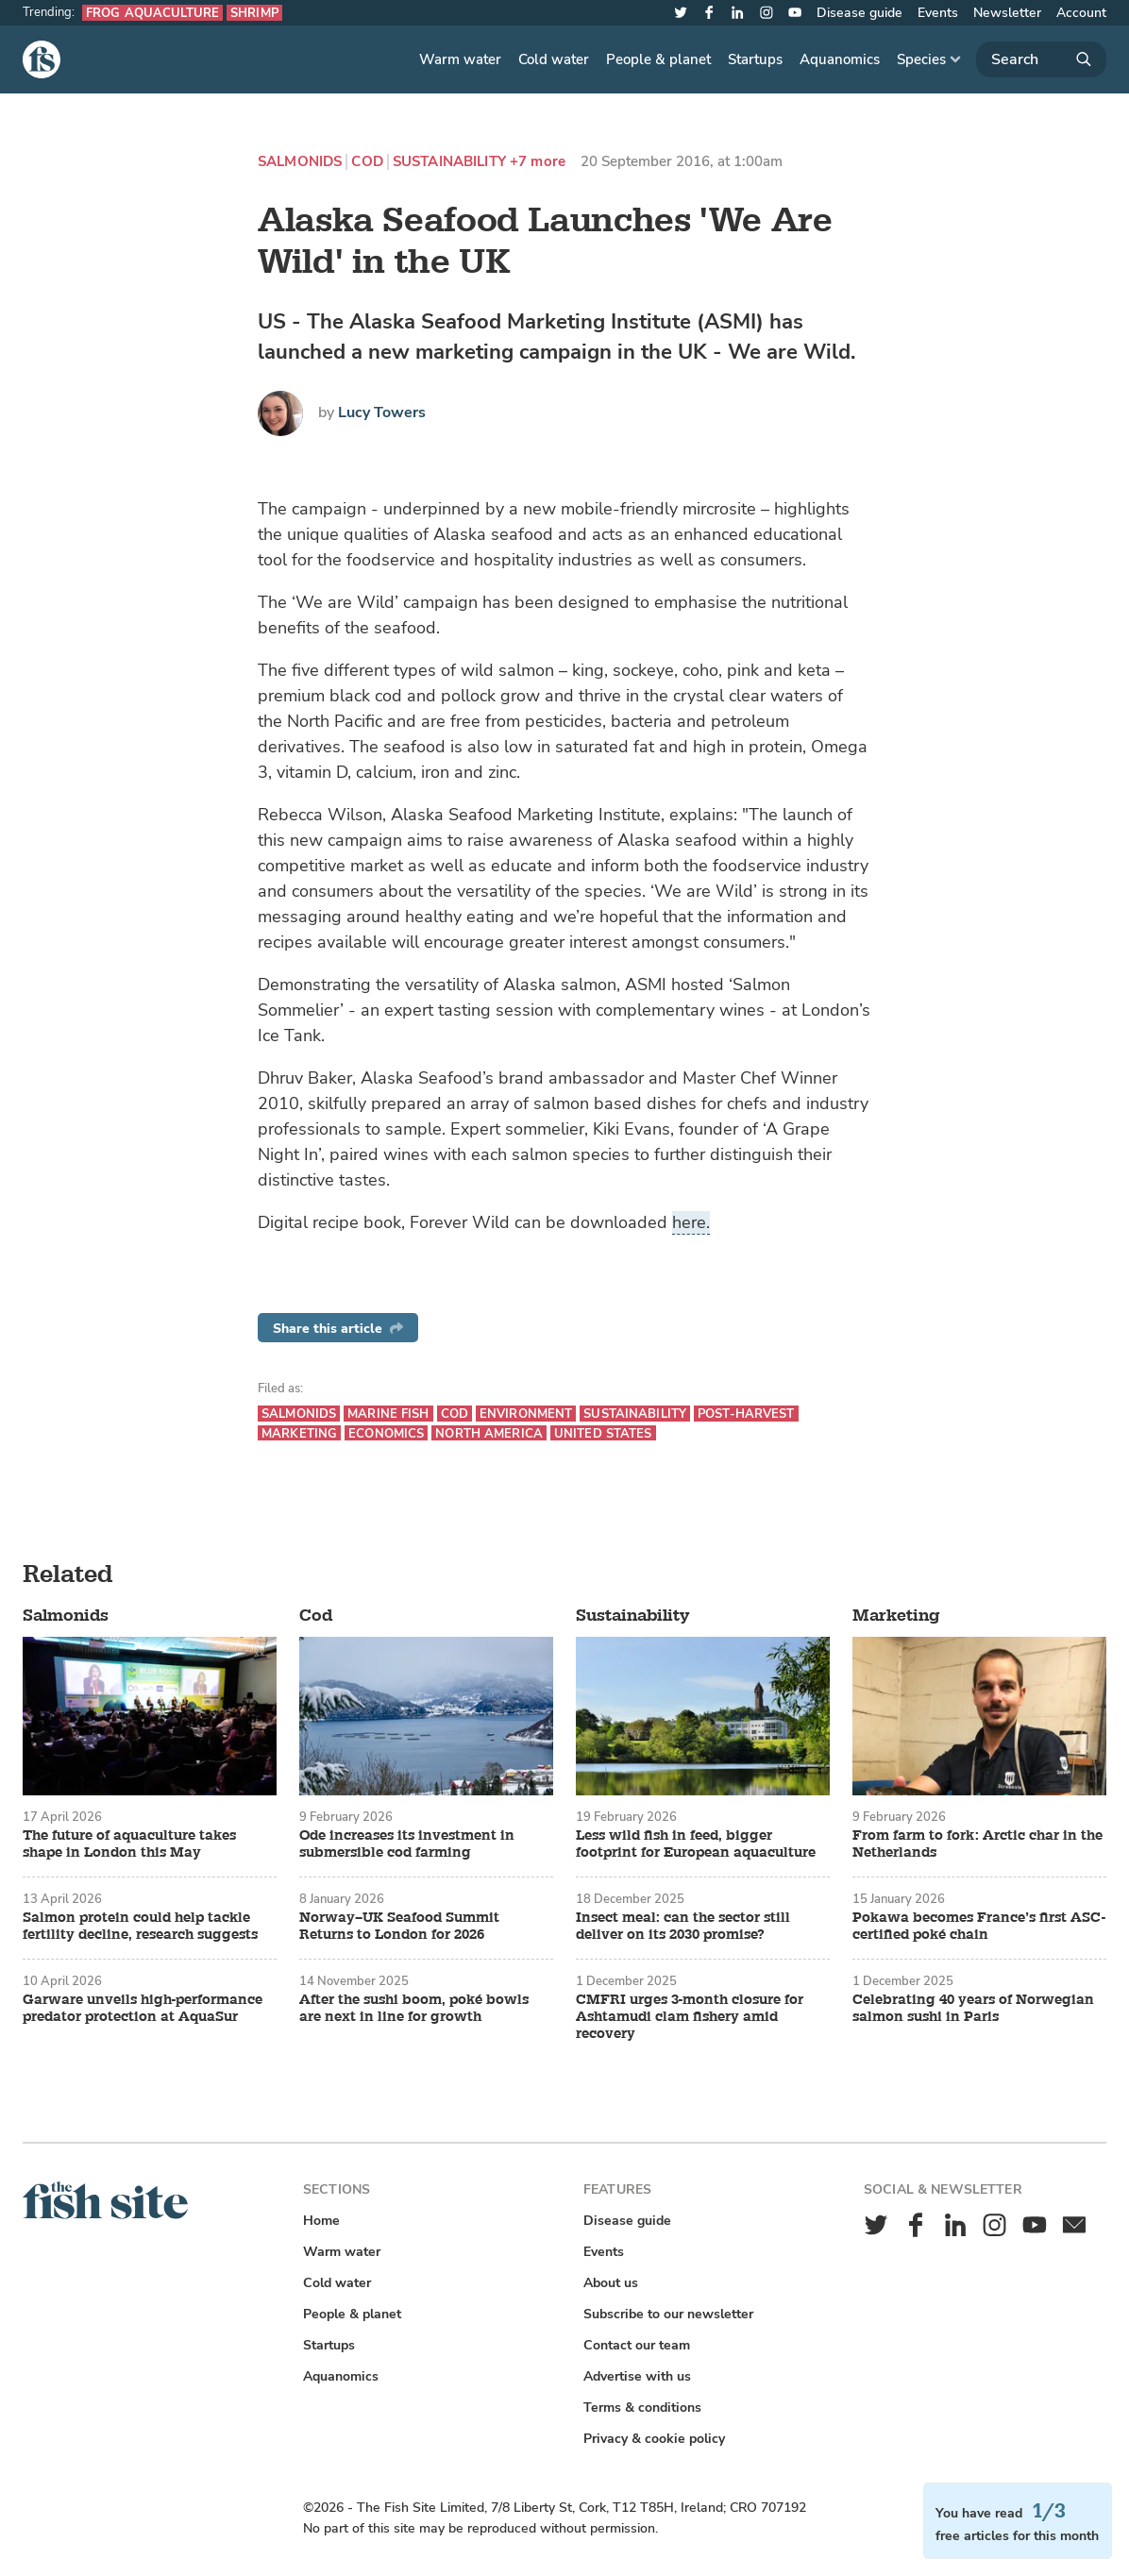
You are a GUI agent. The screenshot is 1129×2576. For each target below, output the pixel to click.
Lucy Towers (382, 412)
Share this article (338, 1329)
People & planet (658, 59)
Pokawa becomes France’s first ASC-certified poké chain (978, 1927)
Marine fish (388, 1414)
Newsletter (1007, 13)
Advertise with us (637, 2376)
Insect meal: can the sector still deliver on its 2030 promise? (683, 1927)
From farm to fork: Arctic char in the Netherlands (977, 1844)
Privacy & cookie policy (654, 2439)
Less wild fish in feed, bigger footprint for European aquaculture (696, 1844)
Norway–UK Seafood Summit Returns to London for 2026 (399, 1927)
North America (489, 1433)
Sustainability (449, 162)
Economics (386, 1433)
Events (938, 13)
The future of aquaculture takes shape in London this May (129, 1844)
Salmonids (300, 162)
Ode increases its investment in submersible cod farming (406, 1844)
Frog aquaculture (152, 13)
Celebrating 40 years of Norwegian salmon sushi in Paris (973, 2009)
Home (321, 2221)
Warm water (460, 59)
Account (1081, 13)
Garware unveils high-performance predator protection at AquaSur (142, 2009)
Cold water (553, 59)
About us (610, 2283)
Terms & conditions (642, 2407)
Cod (366, 162)
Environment (526, 1414)
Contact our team (636, 2345)
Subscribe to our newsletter (668, 2314)
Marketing (299, 1433)
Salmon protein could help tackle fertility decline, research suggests (140, 1927)
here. (691, 1222)
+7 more (537, 162)
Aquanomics (840, 59)
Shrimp (254, 13)
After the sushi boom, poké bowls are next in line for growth (414, 2009)
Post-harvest (746, 1414)
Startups (755, 59)
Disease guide (859, 13)
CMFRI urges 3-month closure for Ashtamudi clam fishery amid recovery (689, 2017)
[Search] (1041, 59)
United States (603, 1433)
